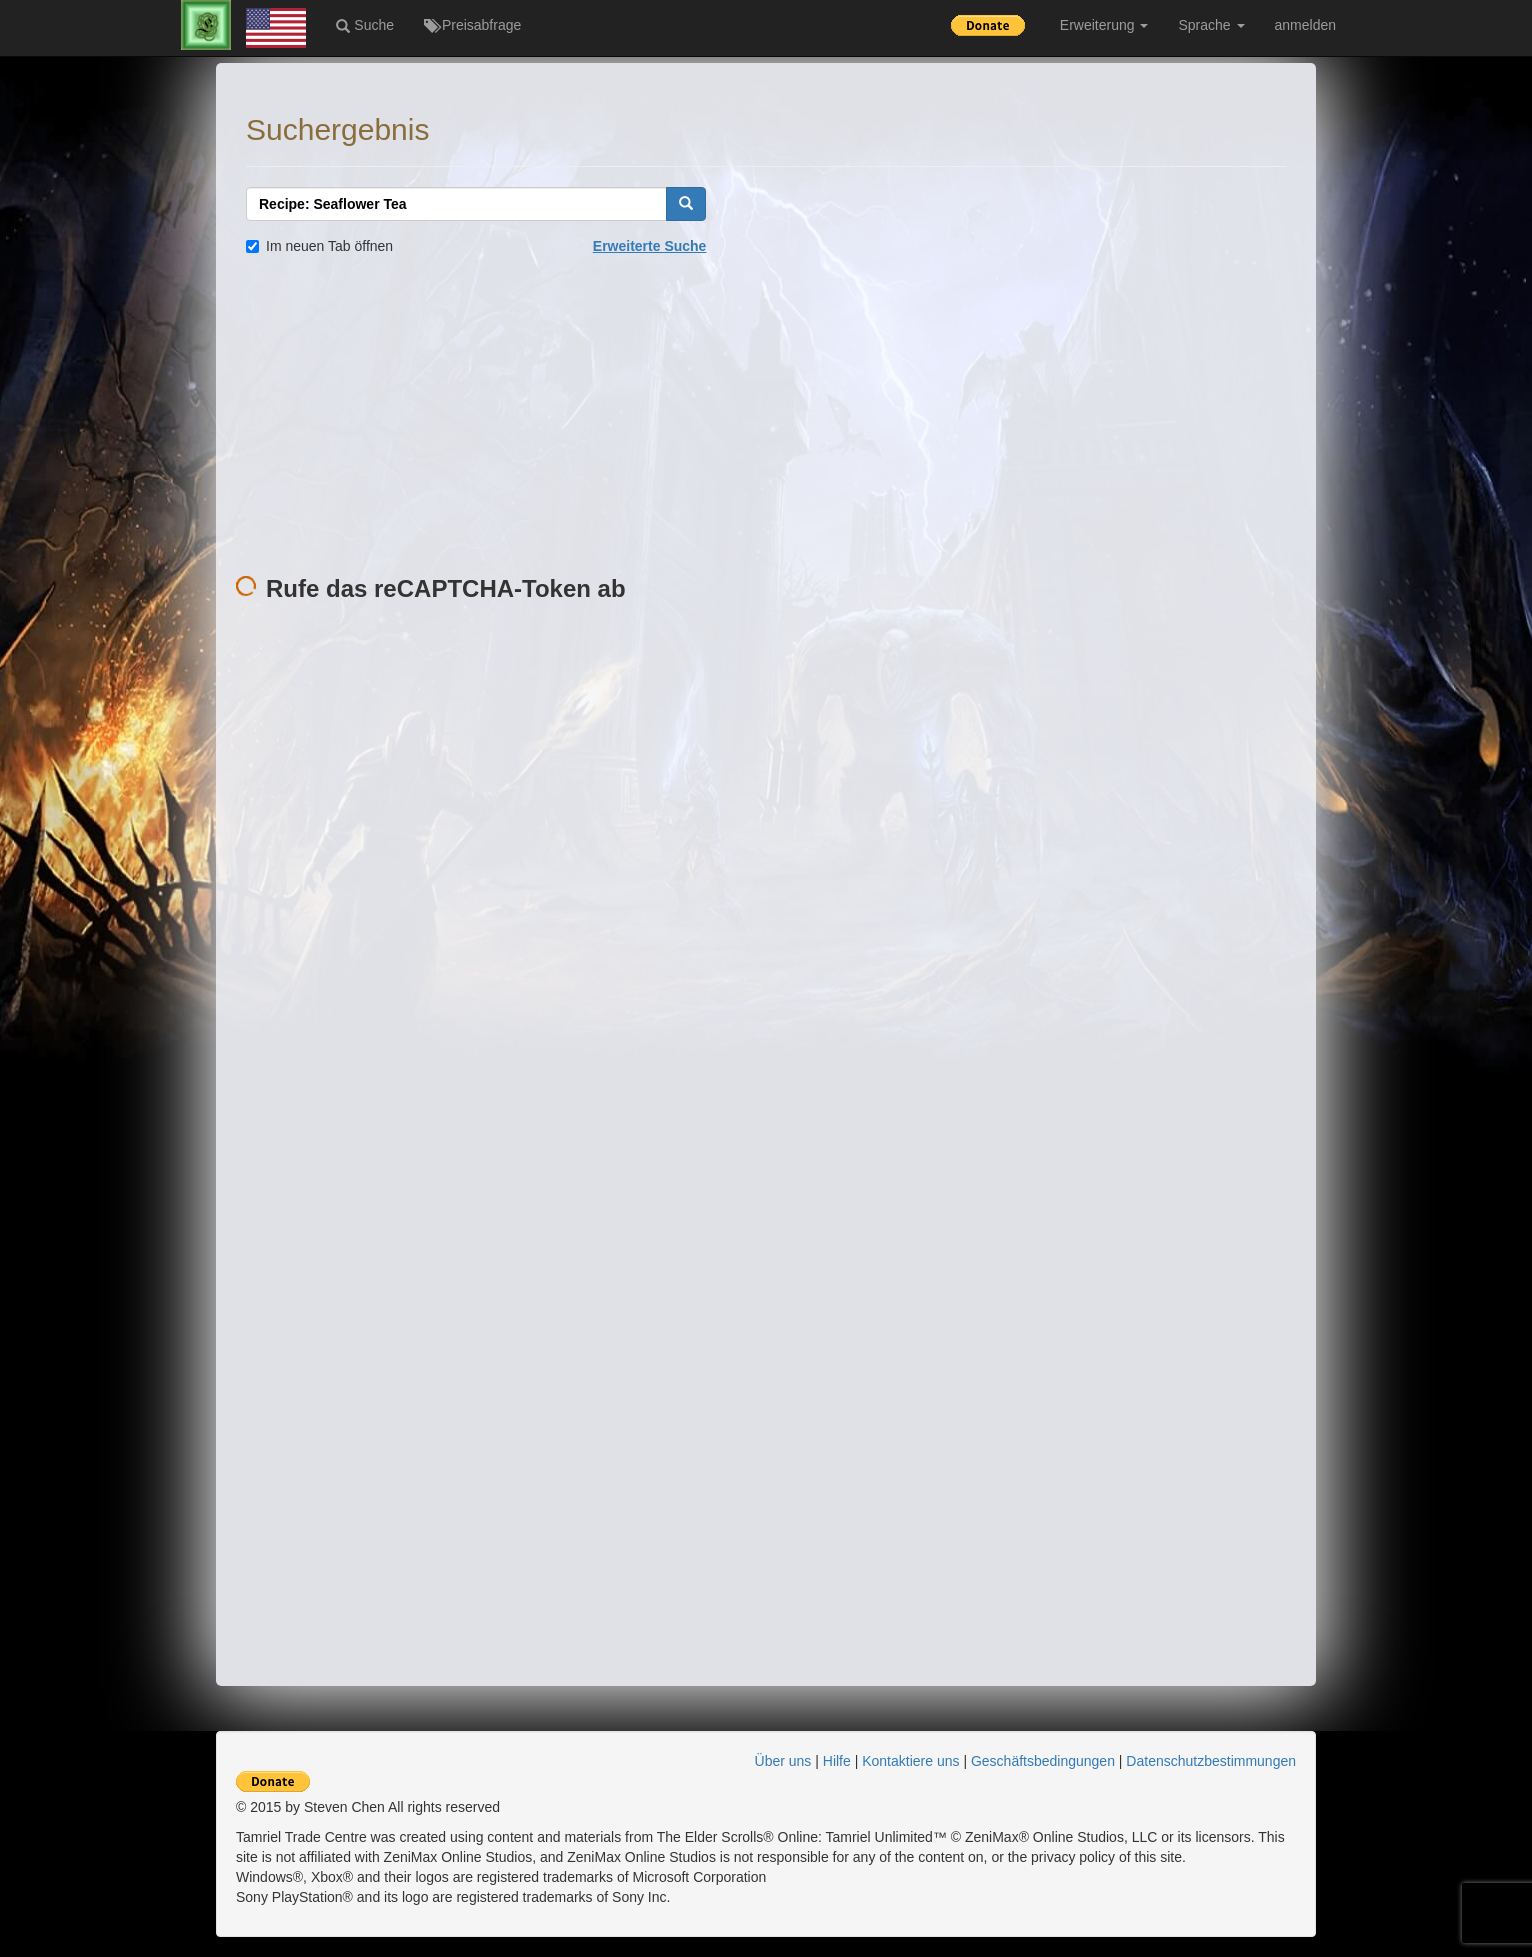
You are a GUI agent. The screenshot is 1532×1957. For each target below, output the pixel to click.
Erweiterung (1104, 25)
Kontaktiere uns (910, 1761)
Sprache (1211, 25)
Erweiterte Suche (650, 246)
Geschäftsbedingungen (1043, 1761)
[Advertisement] (766, 416)
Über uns (783, 1761)
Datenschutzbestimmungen (1211, 1761)
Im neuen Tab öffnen (319, 246)
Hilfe (837, 1761)
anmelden (1306, 25)
